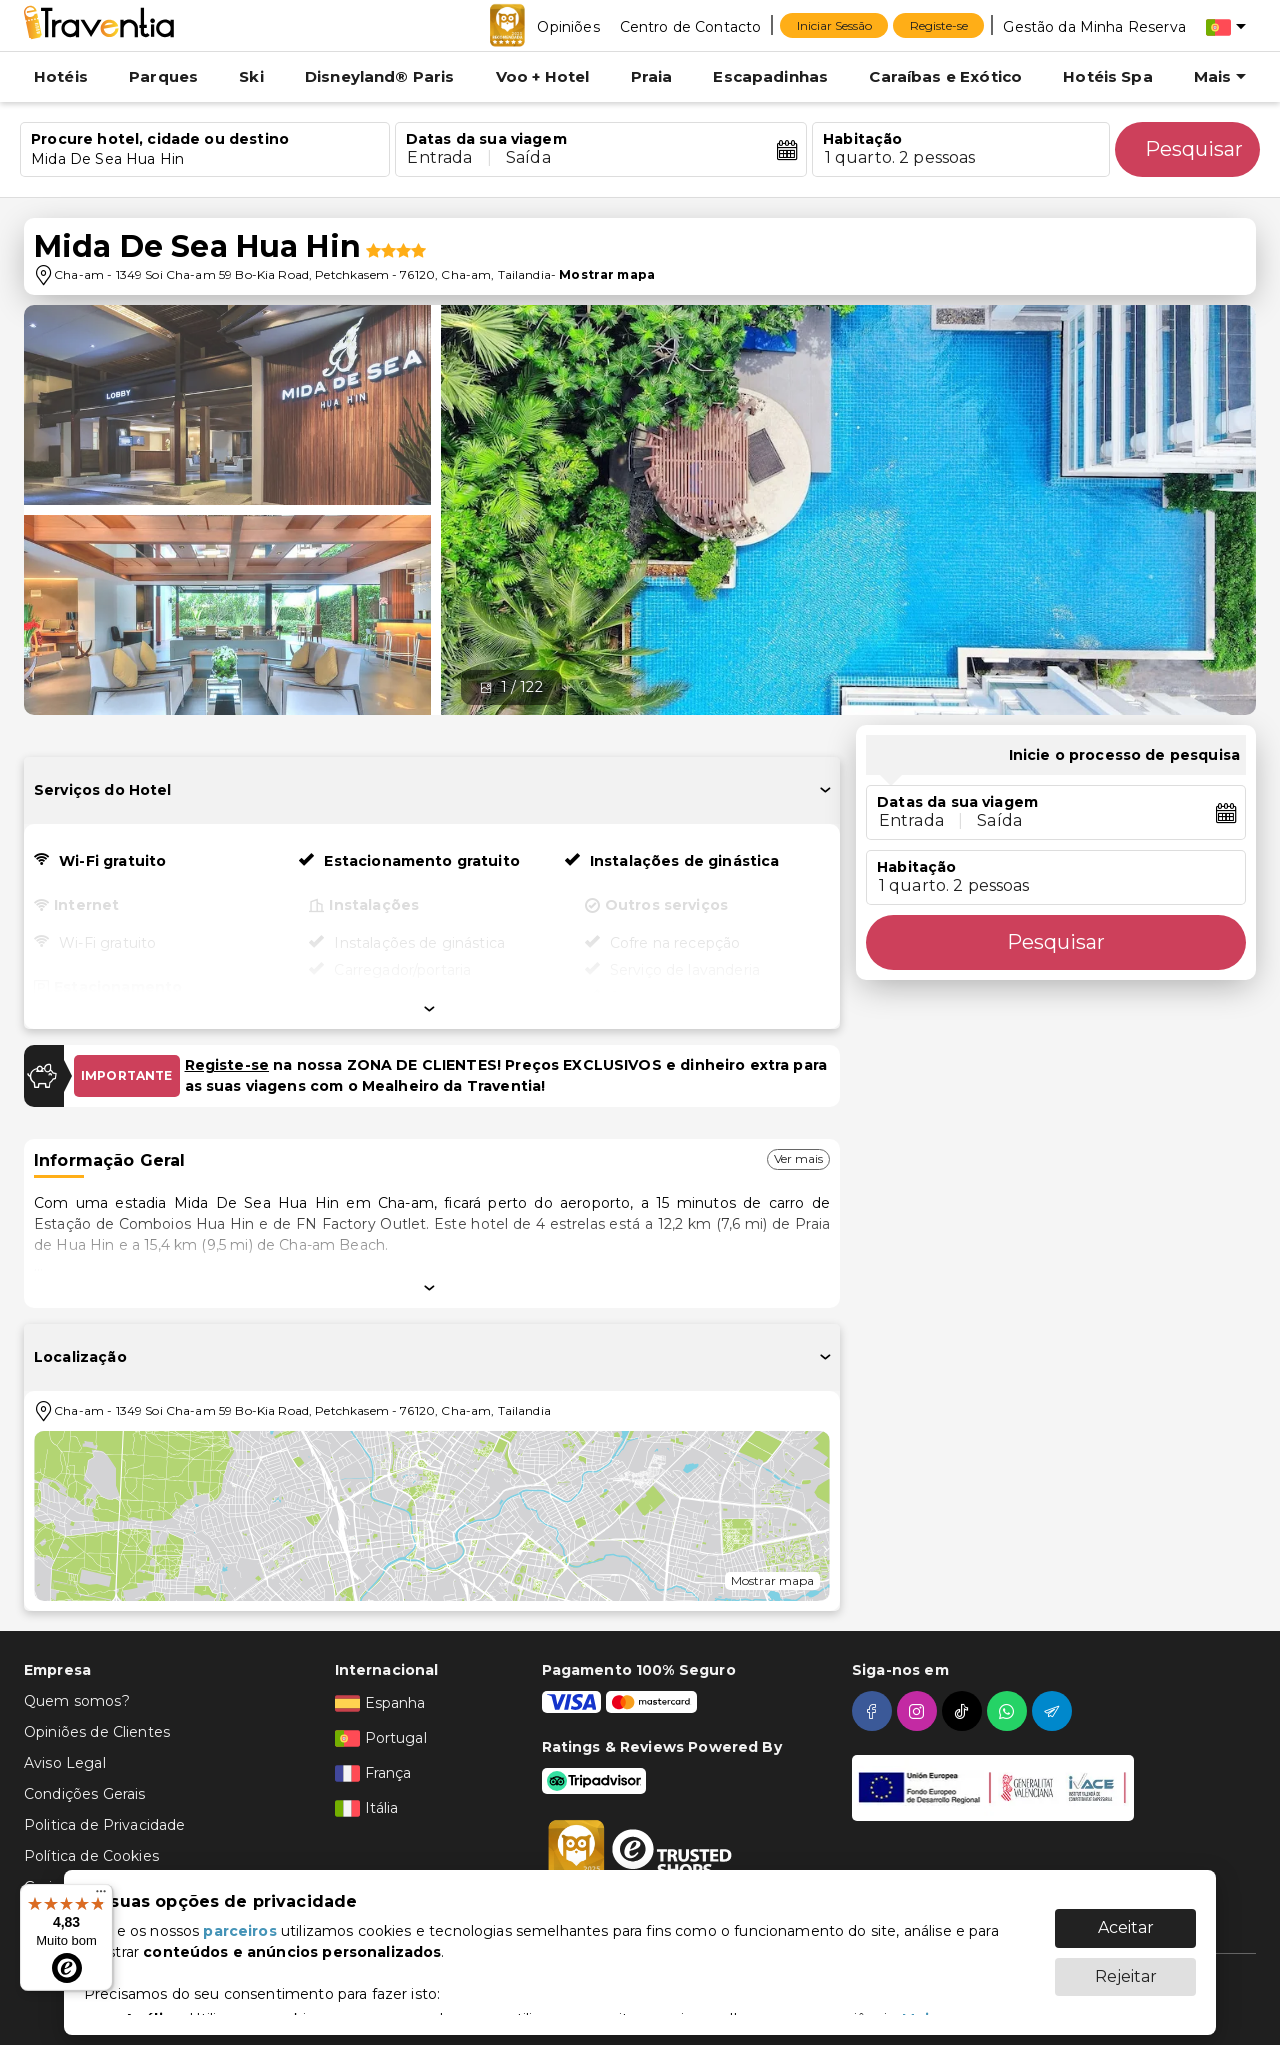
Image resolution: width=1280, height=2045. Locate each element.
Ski (251, 76)
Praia (652, 76)
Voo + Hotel (543, 76)
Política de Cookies (91, 1856)
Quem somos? (77, 1701)
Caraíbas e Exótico (945, 76)
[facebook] (874, 1711)
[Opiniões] (568, 26)
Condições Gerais (84, 1794)
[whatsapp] (1009, 1711)
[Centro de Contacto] (691, 26)
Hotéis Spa (1108, 76)
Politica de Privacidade (104, 1825)
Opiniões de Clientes (97, 1732)
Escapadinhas (770, 76)
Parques (163, 76)
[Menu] (101, 1896)
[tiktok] (964, 1711)
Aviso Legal (65, 1763)
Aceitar (1126, 1917)
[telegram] (1054, 1711)
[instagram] (919, 1711)
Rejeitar (1126, 1966)
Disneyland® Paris (380, 76)
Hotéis (61, 76)
